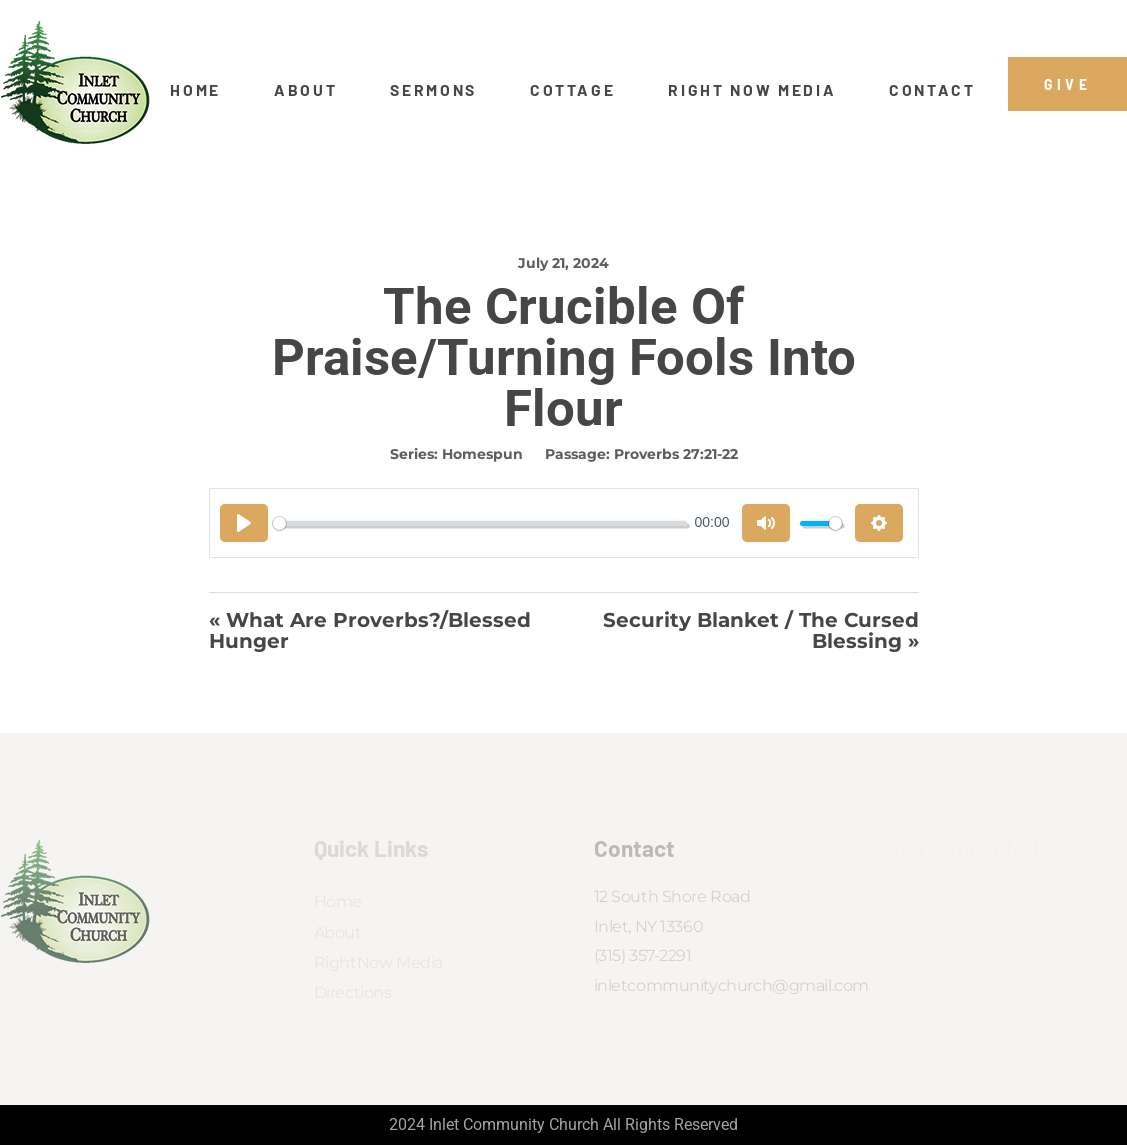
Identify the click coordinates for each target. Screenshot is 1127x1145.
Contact (932, 90)
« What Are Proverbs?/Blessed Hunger (370, 630)
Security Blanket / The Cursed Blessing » (761, 630)
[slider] (480, 523)
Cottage (573, 90)
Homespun (482, 454)
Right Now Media (752, 90)
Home (195, 90)
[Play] (244, 523)
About (305, 90)
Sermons (433, 90)
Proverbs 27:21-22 (676, 454)
